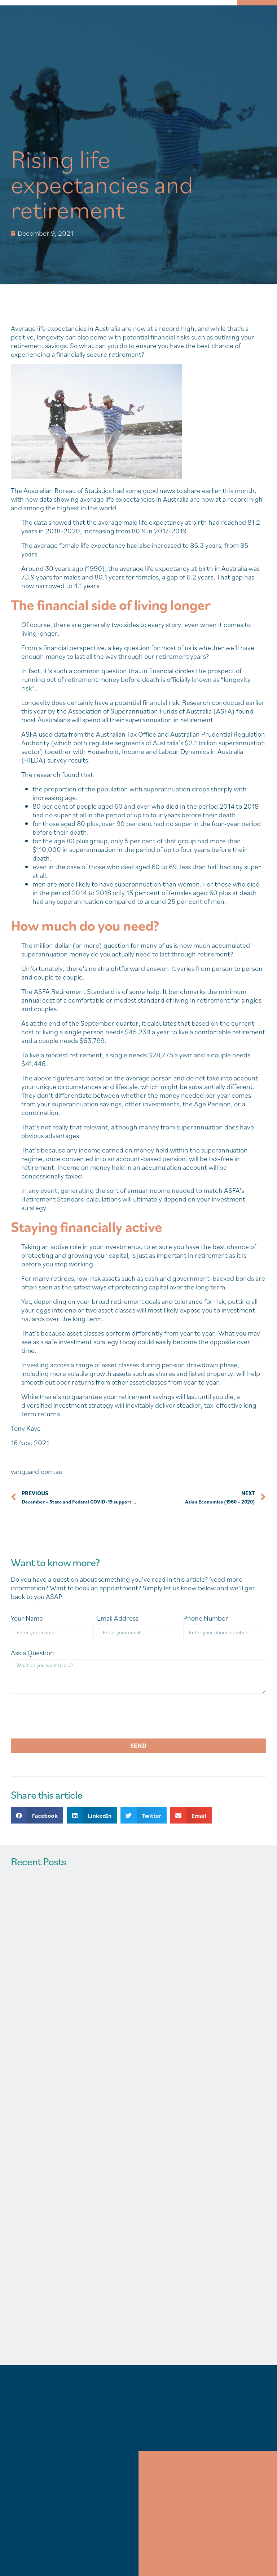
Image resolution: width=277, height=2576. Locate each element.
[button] (37, 1815)
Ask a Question (32, 1652)
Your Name (27, 1618)
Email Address (117, 1618)
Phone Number (205, 1618)
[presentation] (65, 1716)
